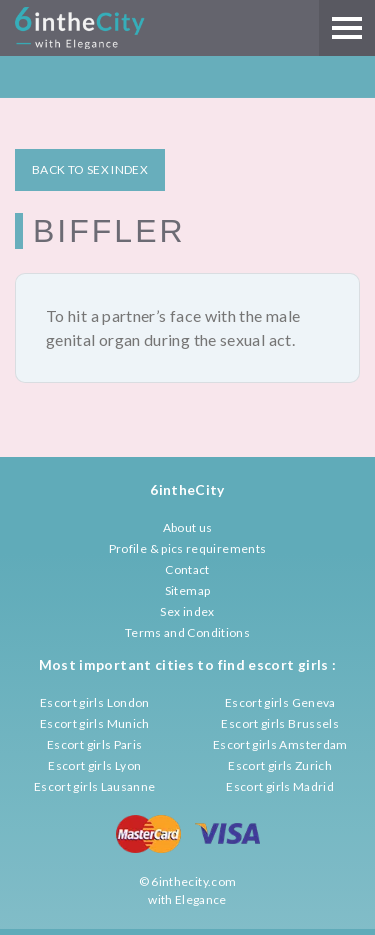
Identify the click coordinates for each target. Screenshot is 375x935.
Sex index (187, 611)
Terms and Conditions (187, 632)
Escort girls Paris (94, 744)
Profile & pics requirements (188, 548)
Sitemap (188, 590)
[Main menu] (347, 28)
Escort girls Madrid (280, 786)
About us (188, 527)
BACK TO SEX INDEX (90, 169)
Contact (187, 569)
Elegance (201, 899)
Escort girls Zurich (280, 765)
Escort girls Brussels (280, 723)
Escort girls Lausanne (95, 786)
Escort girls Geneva (280, 702)
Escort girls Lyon (94, 765)
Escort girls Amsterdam (280, 744)
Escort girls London (95, 702)
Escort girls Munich (95, 723)
